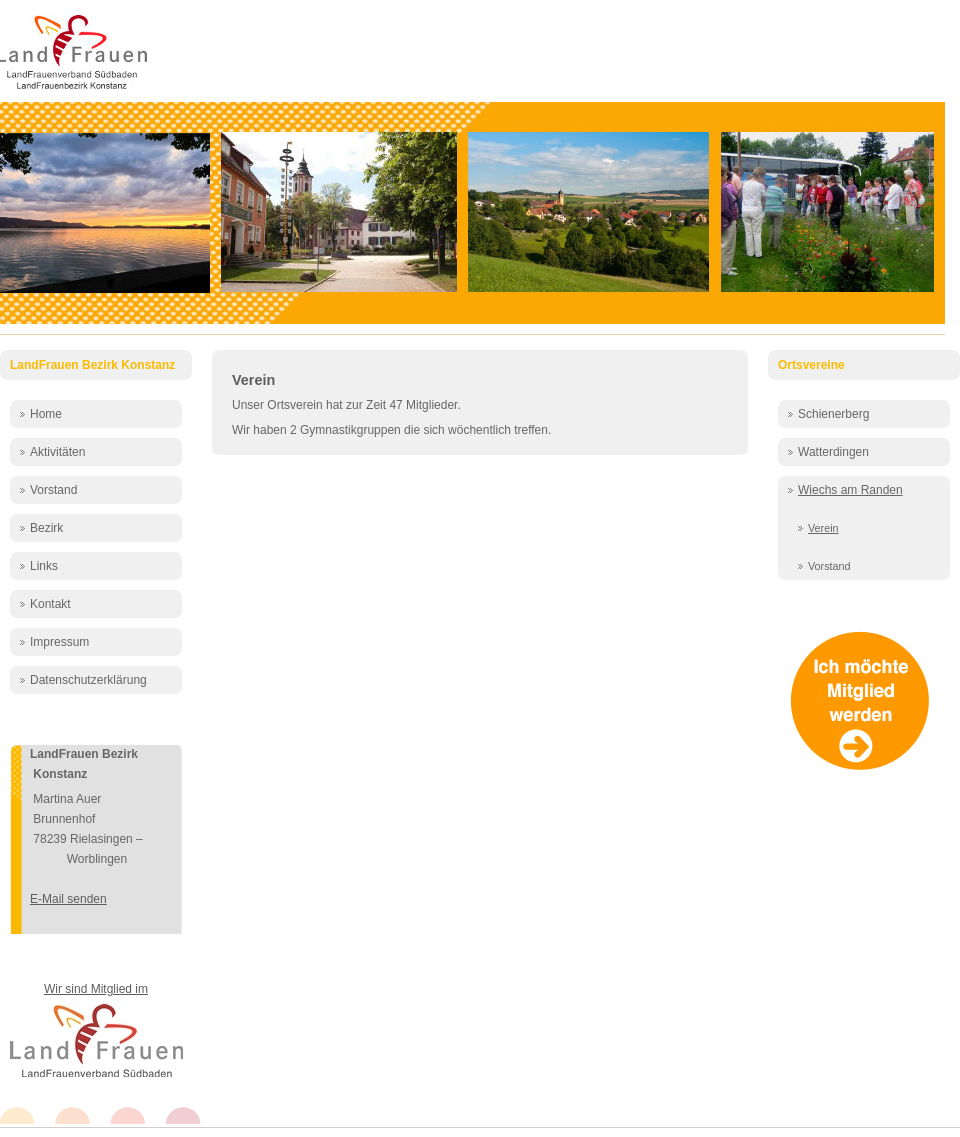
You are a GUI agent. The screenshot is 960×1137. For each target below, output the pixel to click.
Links (44, 566)
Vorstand (53, 490)
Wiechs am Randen (850, 490)
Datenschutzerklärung (88, 680)
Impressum (59, 642)
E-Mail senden (68, 899)
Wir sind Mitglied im (96, 989)
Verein (253, 380)
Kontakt (50, 604)
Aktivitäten (57, 452)
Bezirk (46, 528)
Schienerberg (833, 414)
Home (46, 414)
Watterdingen (833, 452)
